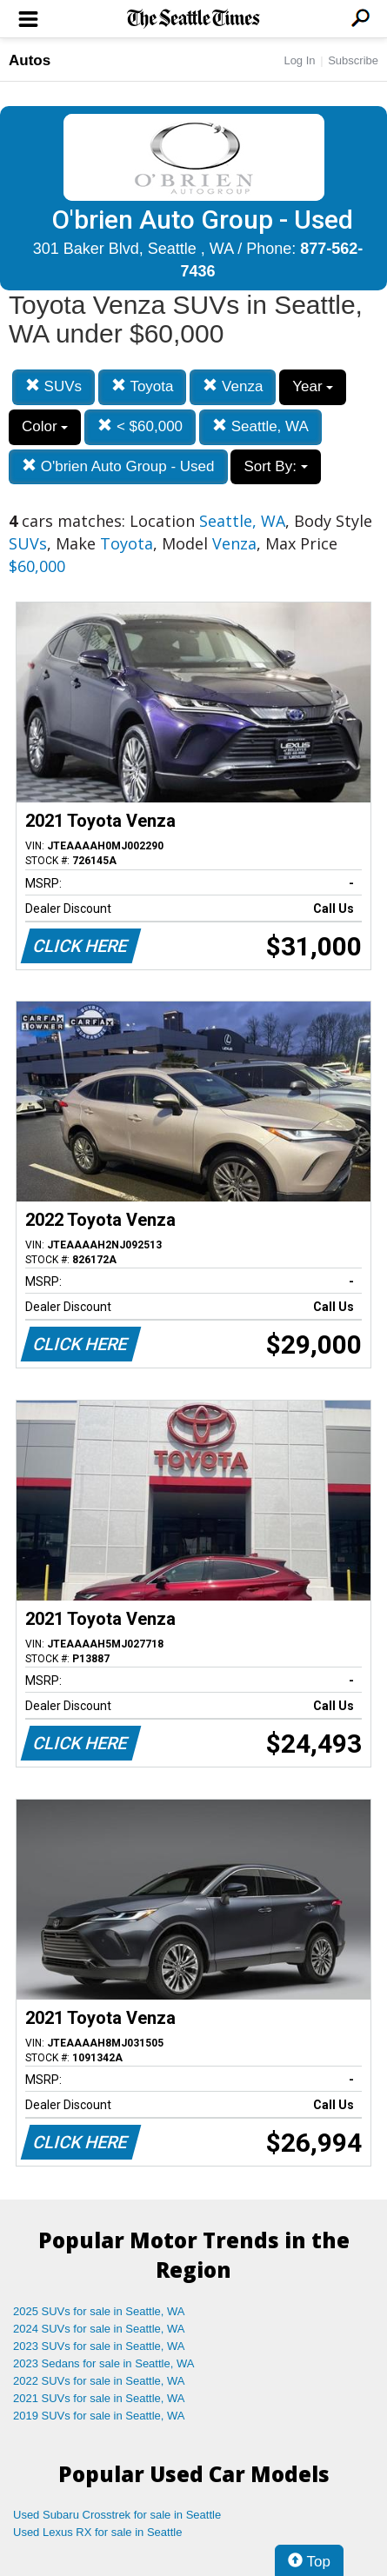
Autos (29, 60)
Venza (233, 386)
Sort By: (275, 466)
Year (312, 386)
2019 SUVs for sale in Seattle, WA (99, 2415)
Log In (299, 60)
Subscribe (353, 60)
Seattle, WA (260, 426)
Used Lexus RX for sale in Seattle (97, 2532)
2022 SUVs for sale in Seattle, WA (99, 2380)
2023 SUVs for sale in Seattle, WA (99, 2346)
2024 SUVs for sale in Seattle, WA (99, 2328)
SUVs (53, 386)
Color (45, 426)
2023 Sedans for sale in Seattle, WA (103, 2363)
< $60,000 (140, 426)
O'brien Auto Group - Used (118, 466)
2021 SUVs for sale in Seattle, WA (99, 2398)
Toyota (142, 386)
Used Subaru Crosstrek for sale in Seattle (117, 2514)
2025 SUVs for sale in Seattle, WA (99, 2311)
